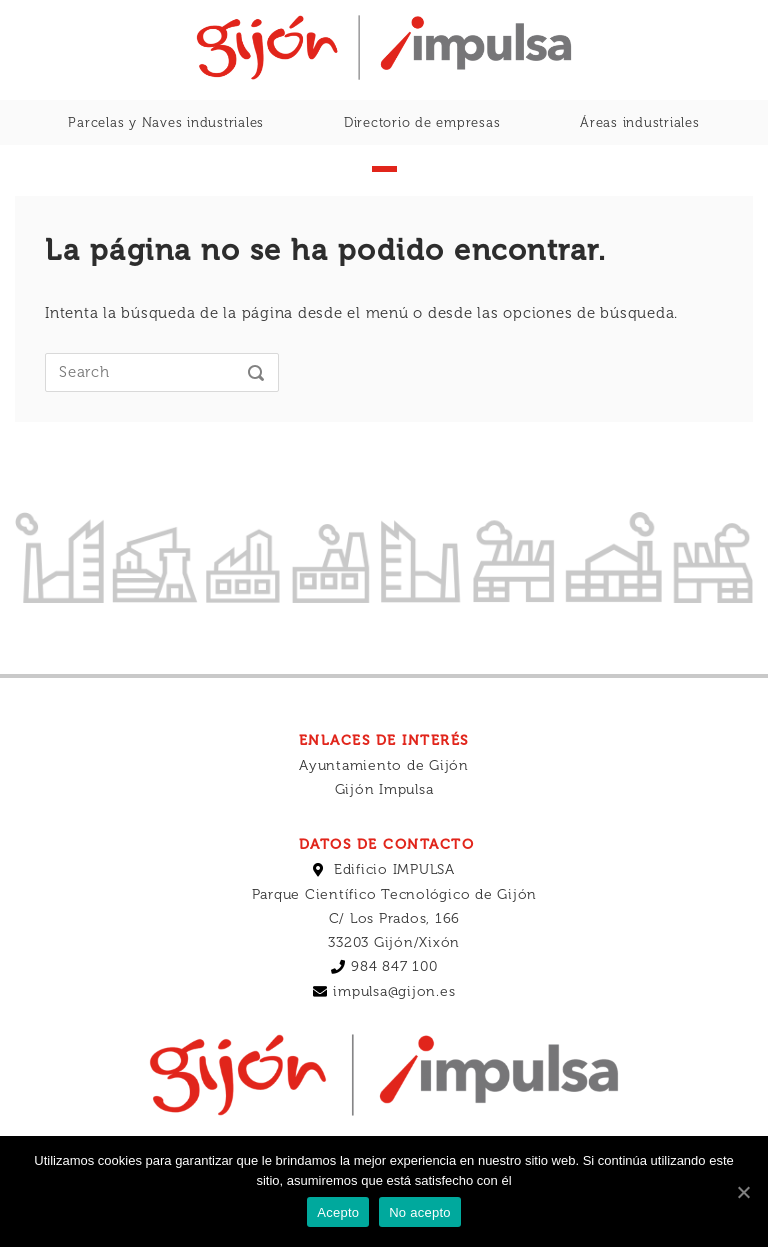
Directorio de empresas (422, 122)
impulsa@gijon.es (394, 1030)
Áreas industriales (640, 122)
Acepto (338, 1212)
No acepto (420, 1212)
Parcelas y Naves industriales (166, 122)
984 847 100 (394, 1005)
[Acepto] (743, 1192)
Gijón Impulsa (384, 828)
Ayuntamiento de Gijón (384, 804)
